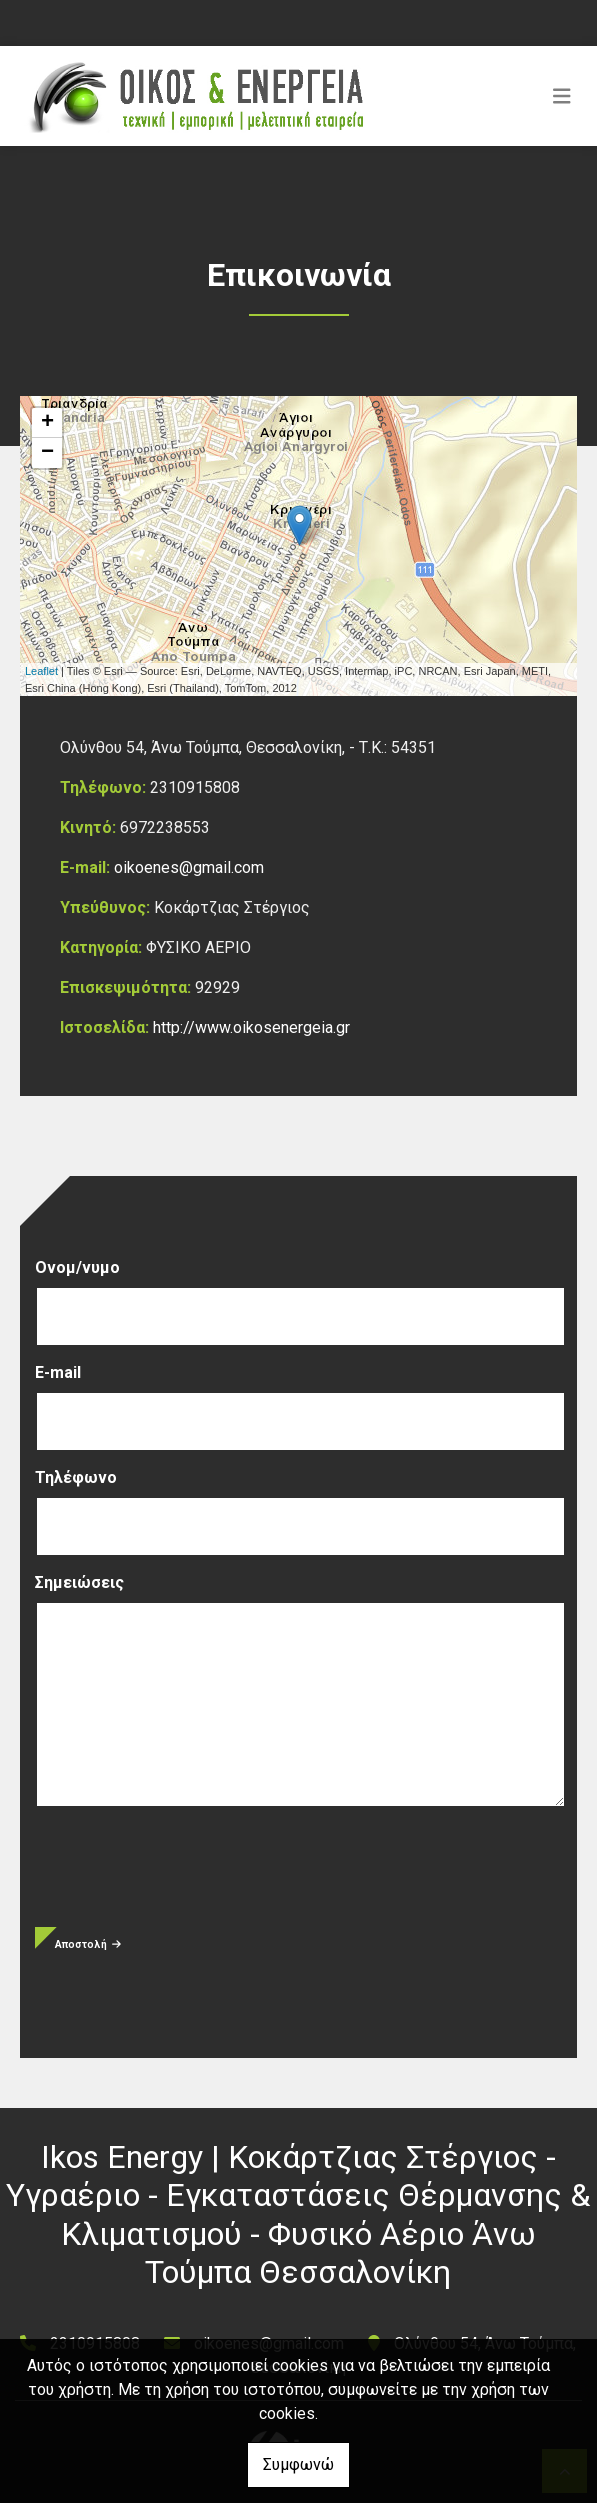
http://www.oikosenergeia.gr (251, 1027)
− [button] (47, 453)
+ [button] (47, 423)
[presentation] (187, 1878)
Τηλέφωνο (76, 1477)
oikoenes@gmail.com (189, 867)
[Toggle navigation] (562, 96)
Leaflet (41, 671)
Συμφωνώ (298, 2464)
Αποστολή (88, 1944)
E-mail (58, 1372)
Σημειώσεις (79, 1582)
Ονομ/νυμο (77, 1267)
